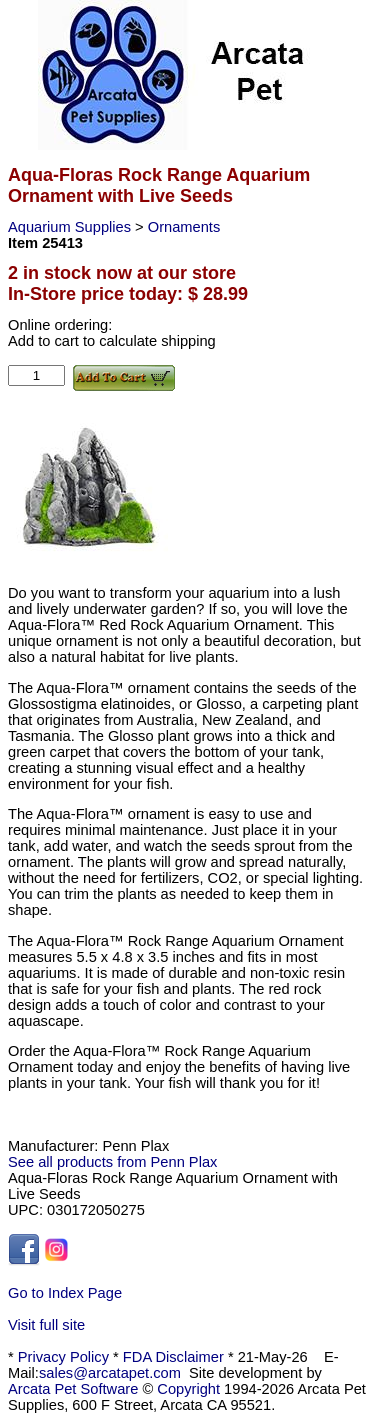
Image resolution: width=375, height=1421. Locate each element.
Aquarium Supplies (71, 227)
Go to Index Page (65, 1293)
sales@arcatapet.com (110, 1373)
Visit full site (46, 1325)
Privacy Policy (63, 1357)
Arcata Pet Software (73, 1389)
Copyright (188, 1389)
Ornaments (184, 227)
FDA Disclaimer (173, 1357)
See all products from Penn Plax (112, 1162)
